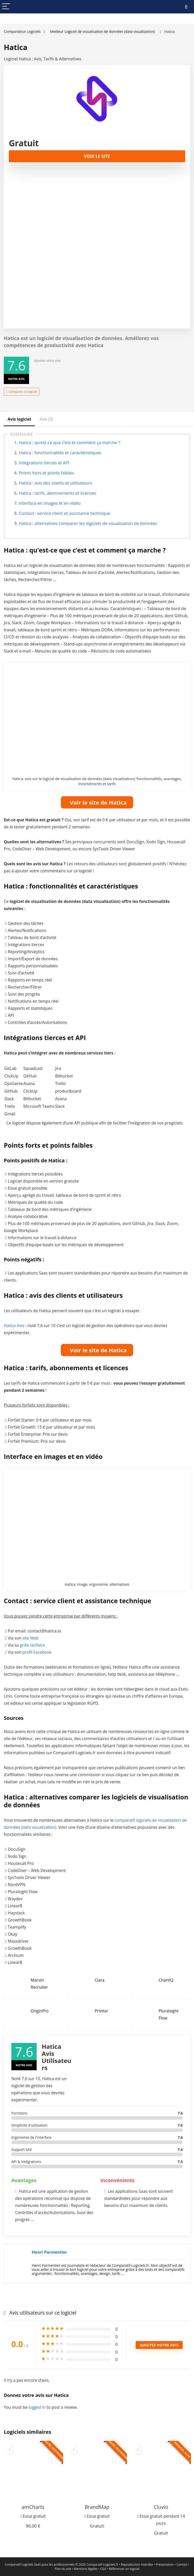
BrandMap (97, 2506)
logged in (38, 2407)
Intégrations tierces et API (44, 463)
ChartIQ (166, 1980)
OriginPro (39, 2011)
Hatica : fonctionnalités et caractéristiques (60, 452)
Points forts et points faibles (46, 473)
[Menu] (6, 6)
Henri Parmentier (49, 2252)
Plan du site (63, 2569)
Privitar (101, 2011)
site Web (30, 1638)
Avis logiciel (19, 419)
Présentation (165, 2564)
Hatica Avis (14, 1325)
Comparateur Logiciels (22, 31)
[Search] (186, 6)
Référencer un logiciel (124, 2569)
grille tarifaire (32, 1645)
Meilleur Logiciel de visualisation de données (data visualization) (102, 31)
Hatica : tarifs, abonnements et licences (57, 493)
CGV (103, 2569)
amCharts (32, 2506)
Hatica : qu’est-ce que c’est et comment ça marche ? (69, 442)
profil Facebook (37, 1652)
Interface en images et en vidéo (49, 503)
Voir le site (97, 156)
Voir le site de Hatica (98, 802)
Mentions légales (86, 2569)
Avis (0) (46, 419)
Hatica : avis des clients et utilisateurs (55, 483)
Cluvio (161, 2506)
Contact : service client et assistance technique (64, 513)
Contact (182, 2564)
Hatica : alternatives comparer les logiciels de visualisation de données (88, 523)
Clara (99, 1980)
